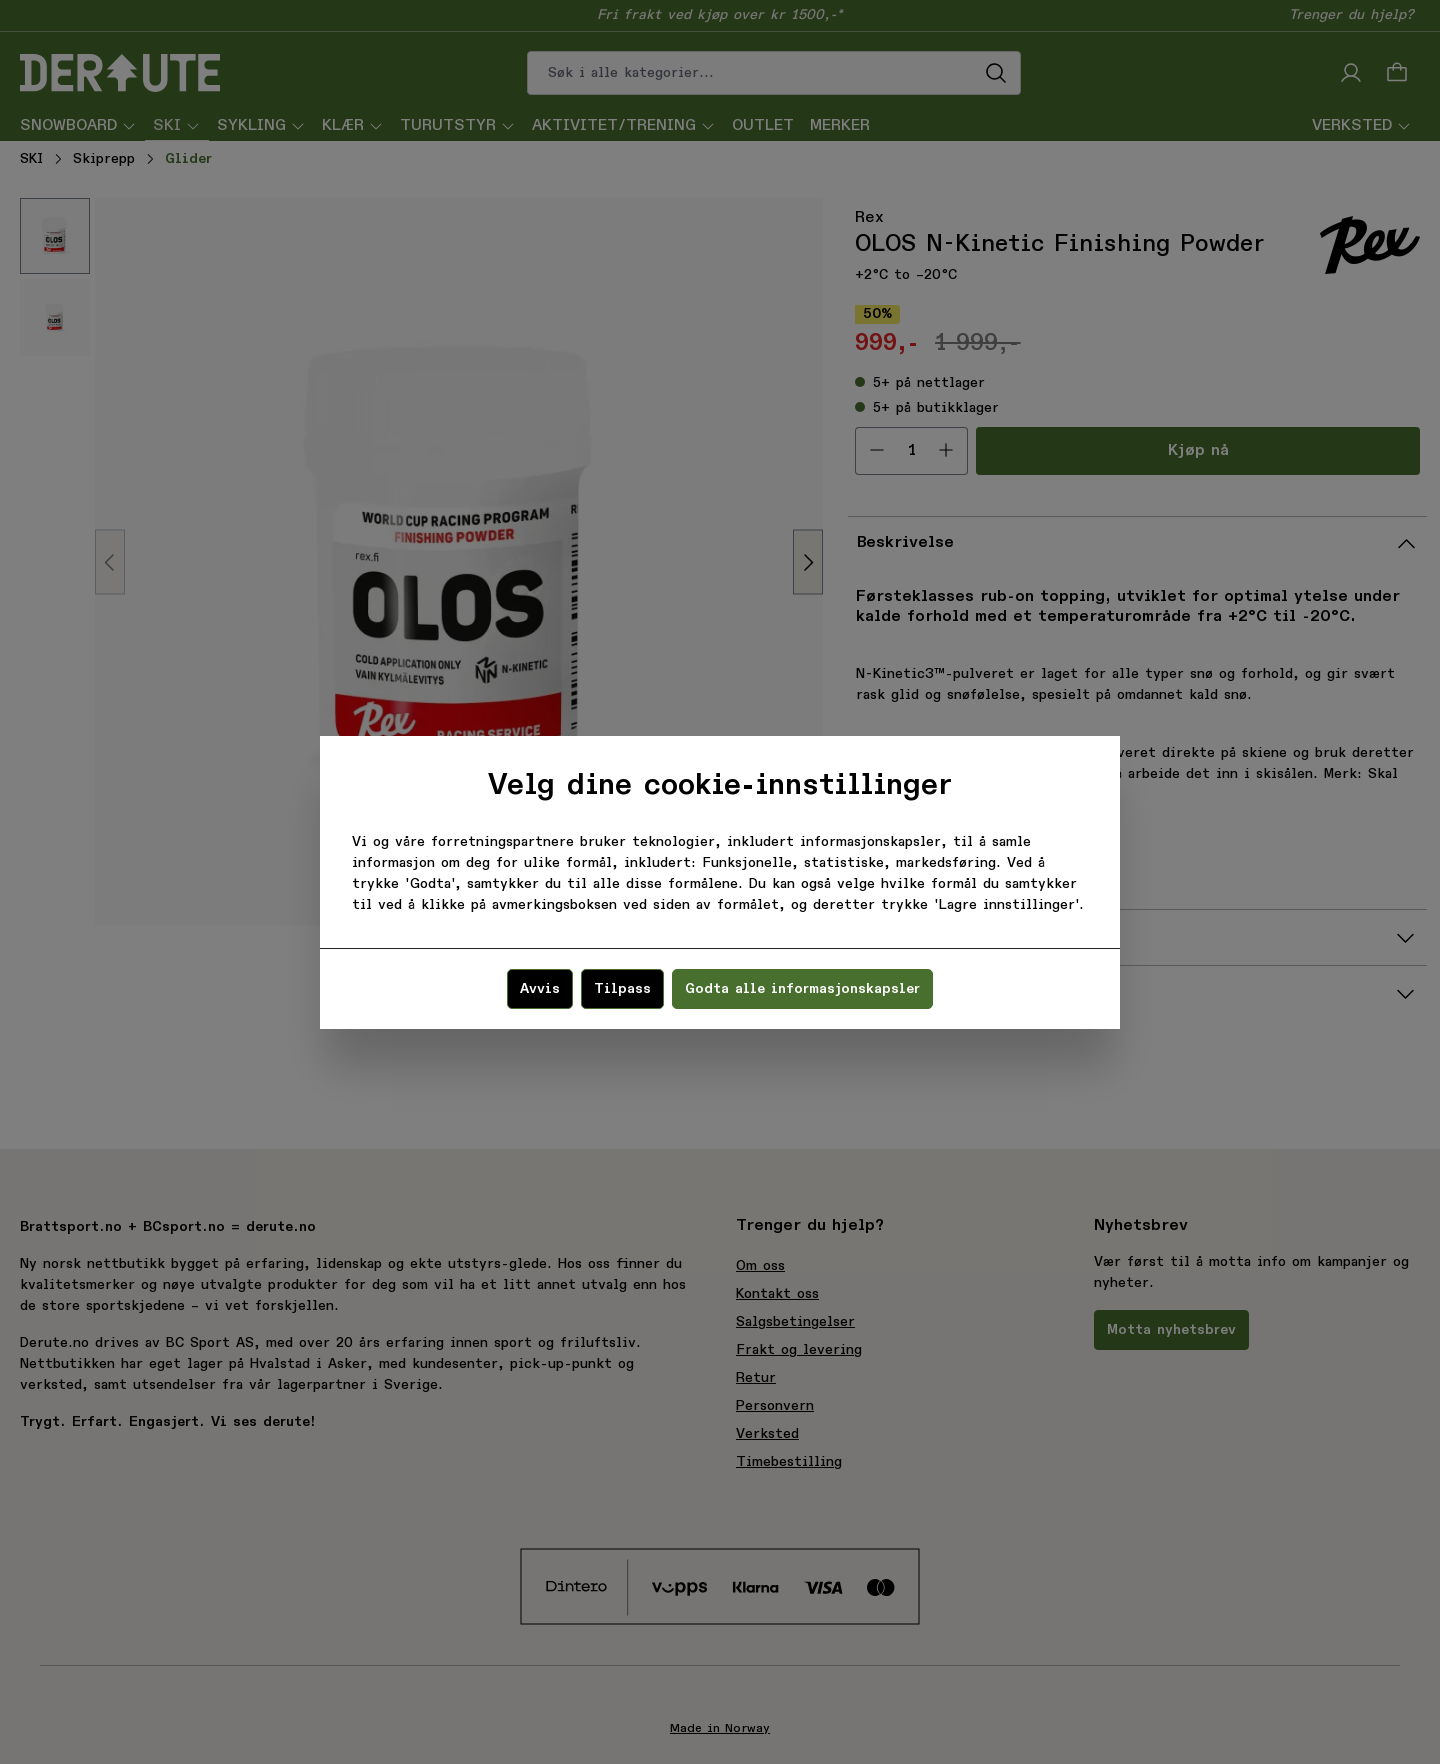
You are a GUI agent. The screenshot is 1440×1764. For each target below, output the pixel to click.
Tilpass (622, 989)
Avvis (540, 989)
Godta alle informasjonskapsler (802, 989)
